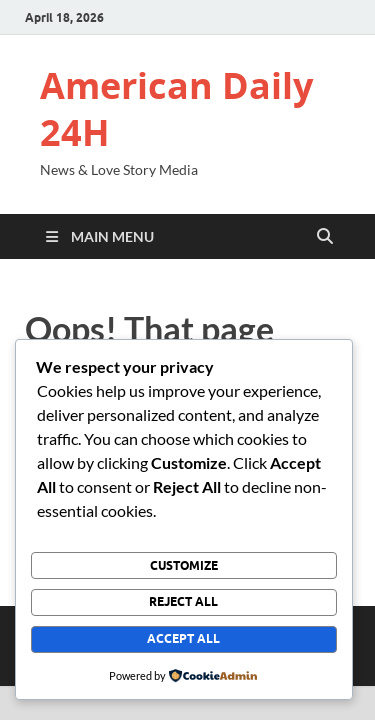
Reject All (183, 601)
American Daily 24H (176, 109)
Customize (184, 565)
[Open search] (325, 237)
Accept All (183, 638)
